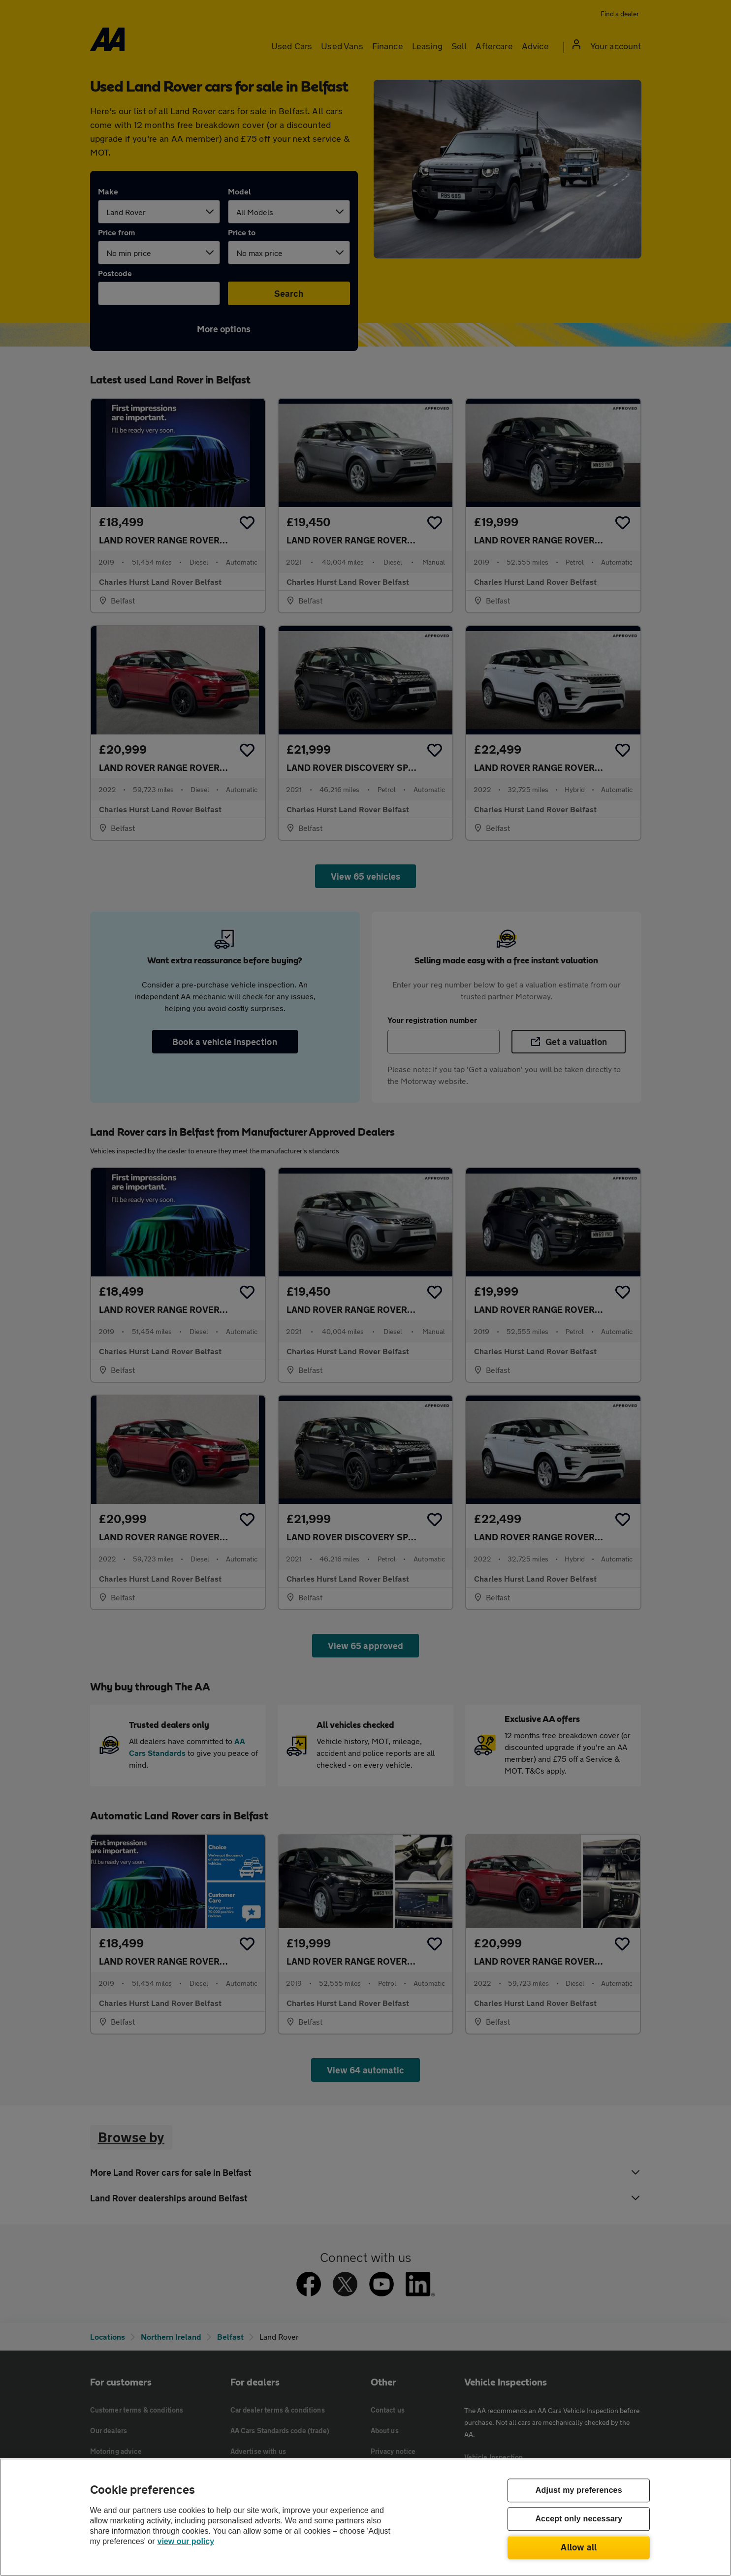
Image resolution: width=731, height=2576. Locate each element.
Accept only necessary (578, 2519)
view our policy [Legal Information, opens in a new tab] (186, 2541)
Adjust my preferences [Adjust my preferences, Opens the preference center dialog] (579, 2490)
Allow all (579, 2547)
